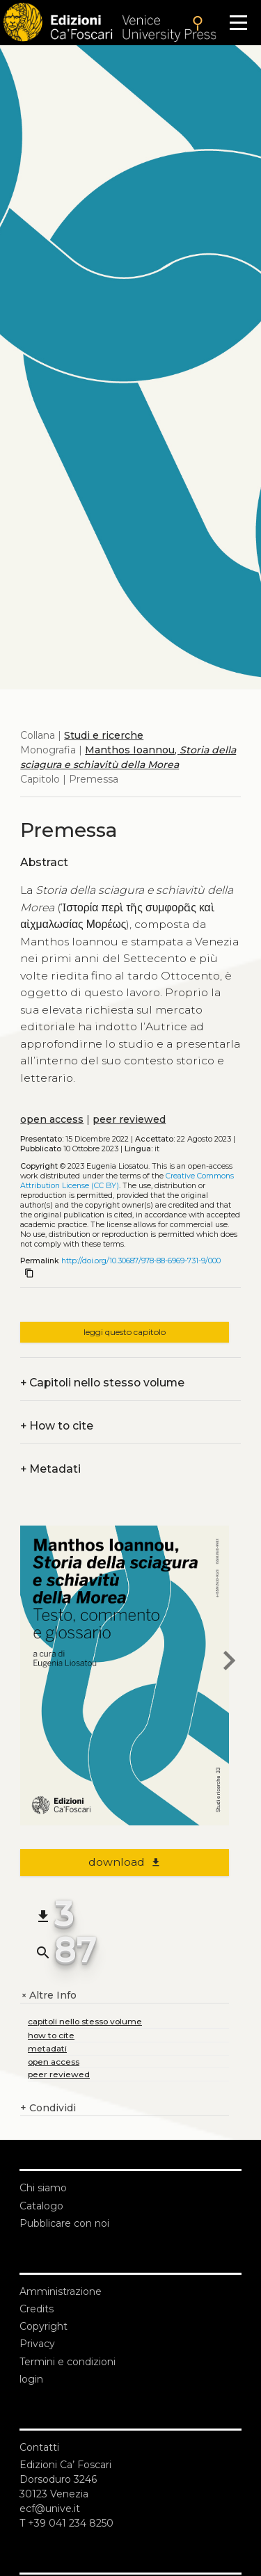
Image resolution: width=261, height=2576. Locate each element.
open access (52, 1119)
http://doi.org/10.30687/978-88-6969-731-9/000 (141, 1260)
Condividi (48, 2108)
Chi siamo (43, 2188)
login (31, 2379)
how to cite (51, 2035)
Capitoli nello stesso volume (102, 1383)
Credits (36, 2309)
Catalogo (41, 2206)
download (124, 1862)
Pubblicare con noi (64, 2223)
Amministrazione (60, 2291)
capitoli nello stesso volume (85, 2021)
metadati (47, 2048)
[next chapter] (228, 1662)
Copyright (43, 2326)
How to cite (56, 1426)
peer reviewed (129, 1119)
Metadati (50, 1469)
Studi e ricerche (103, 735)
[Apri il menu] (238, 22)
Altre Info (48, 1995)
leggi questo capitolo (125, 1332)
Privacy (37, 2343)
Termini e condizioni (67, 2361)
